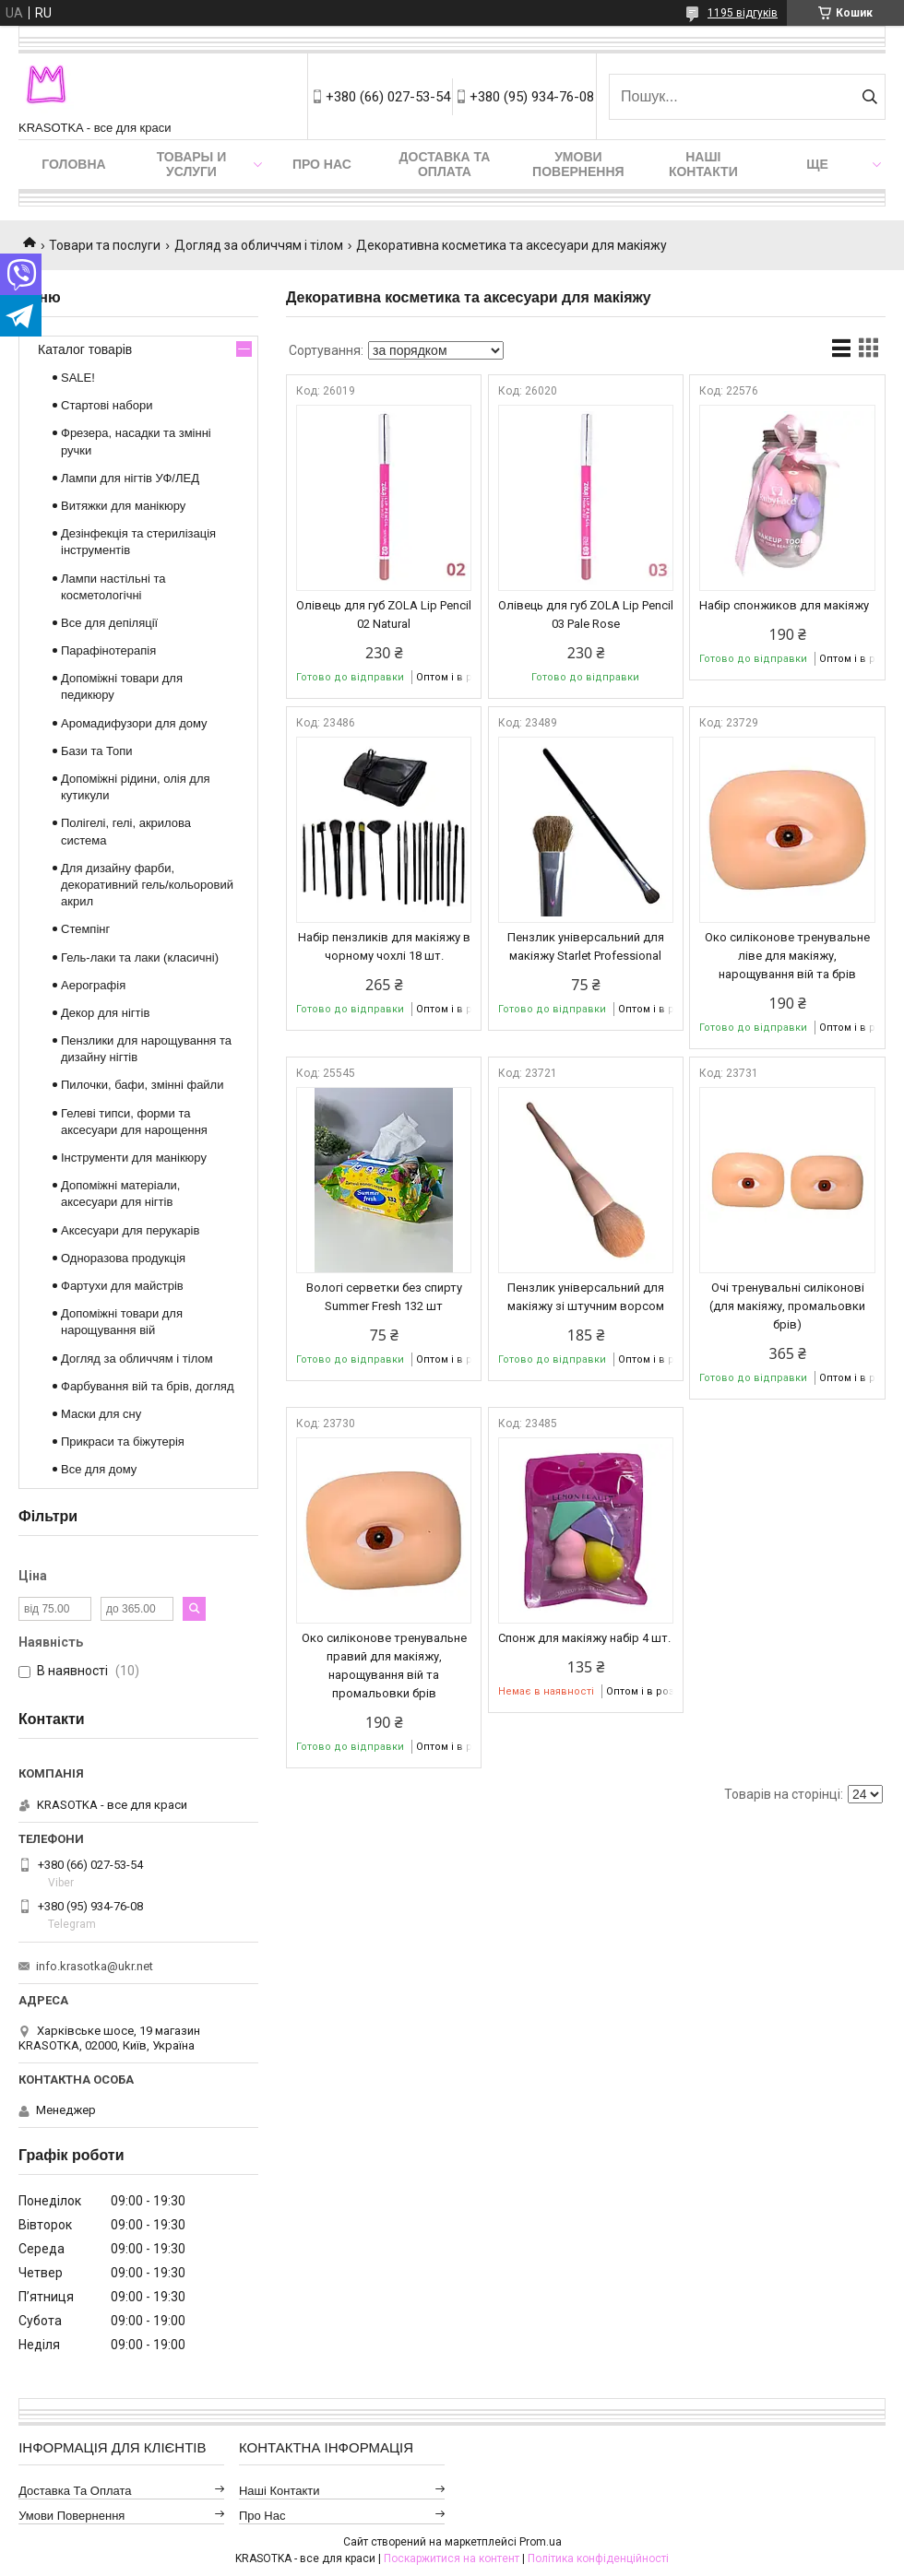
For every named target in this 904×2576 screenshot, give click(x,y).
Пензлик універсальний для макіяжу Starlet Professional (585, 946)
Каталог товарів (85, 349)
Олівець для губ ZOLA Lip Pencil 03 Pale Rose (585, 614)
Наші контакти (703, 164)
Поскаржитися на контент (451, 2558)
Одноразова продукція (123, 1258)
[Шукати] (869, 97)
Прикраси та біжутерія (122, 1441)
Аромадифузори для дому (134, 723)
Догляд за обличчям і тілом (258, 245)
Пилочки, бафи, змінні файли (142, 1085)
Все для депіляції (109, 623)
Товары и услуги (192, 164)
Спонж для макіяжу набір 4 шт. (584, 1638)
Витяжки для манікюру (123, 506)
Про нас (321, 164)
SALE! (78, 377)
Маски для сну (101, 1414)
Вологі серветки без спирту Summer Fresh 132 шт (384, 1297)
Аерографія (93, 985)
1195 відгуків (743, 12)
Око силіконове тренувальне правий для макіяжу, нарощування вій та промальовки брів (384, 1665)
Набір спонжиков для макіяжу (784, 605)
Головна (73, 164)
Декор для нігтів (105, 1013)
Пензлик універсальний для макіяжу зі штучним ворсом (585, 1297)
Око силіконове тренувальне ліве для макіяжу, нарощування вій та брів (787, 955)
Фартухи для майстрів (122, 1286)
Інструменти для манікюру (134, 1157)
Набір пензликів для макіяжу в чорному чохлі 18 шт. (384, 946)
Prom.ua (540, 2541)
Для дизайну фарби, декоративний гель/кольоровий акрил (147, 884)
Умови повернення (578, 164)
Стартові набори (106, 405)
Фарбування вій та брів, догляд (147, 1386)
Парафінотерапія (108, 650)
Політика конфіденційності (598, 2558)
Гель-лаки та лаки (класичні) (140, 957)
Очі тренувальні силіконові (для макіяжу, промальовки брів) (787, 1306)
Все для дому (99, 1469)
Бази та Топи (97, 751)
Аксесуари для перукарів (130, 1230)
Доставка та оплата (445, 164)
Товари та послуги (105, 245)
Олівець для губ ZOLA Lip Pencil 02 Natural (383, 614)
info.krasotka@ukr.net (94, 1966)
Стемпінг (85, 929)
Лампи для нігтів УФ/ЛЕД (130, 478)
